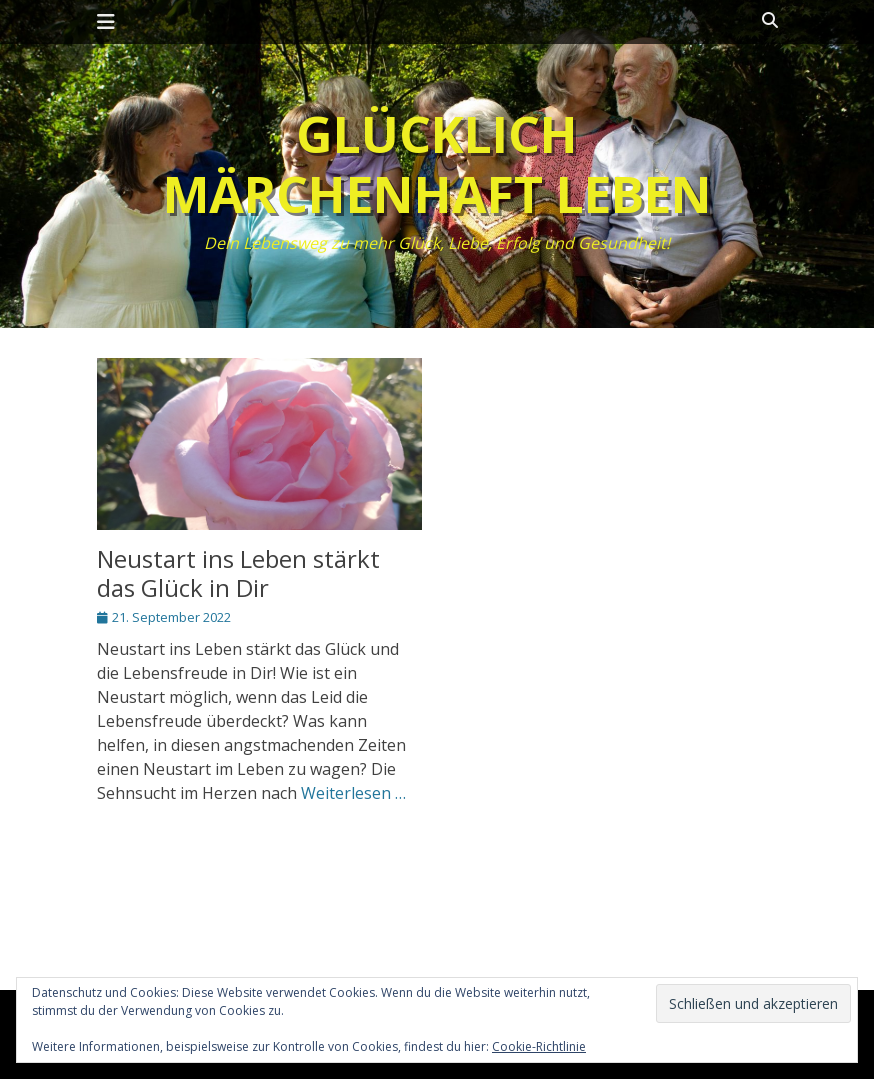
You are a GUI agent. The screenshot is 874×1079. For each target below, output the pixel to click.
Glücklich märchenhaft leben (437, 164)
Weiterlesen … (353, 793)
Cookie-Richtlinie (539, 1046)
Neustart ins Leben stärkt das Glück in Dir (238, 573)
